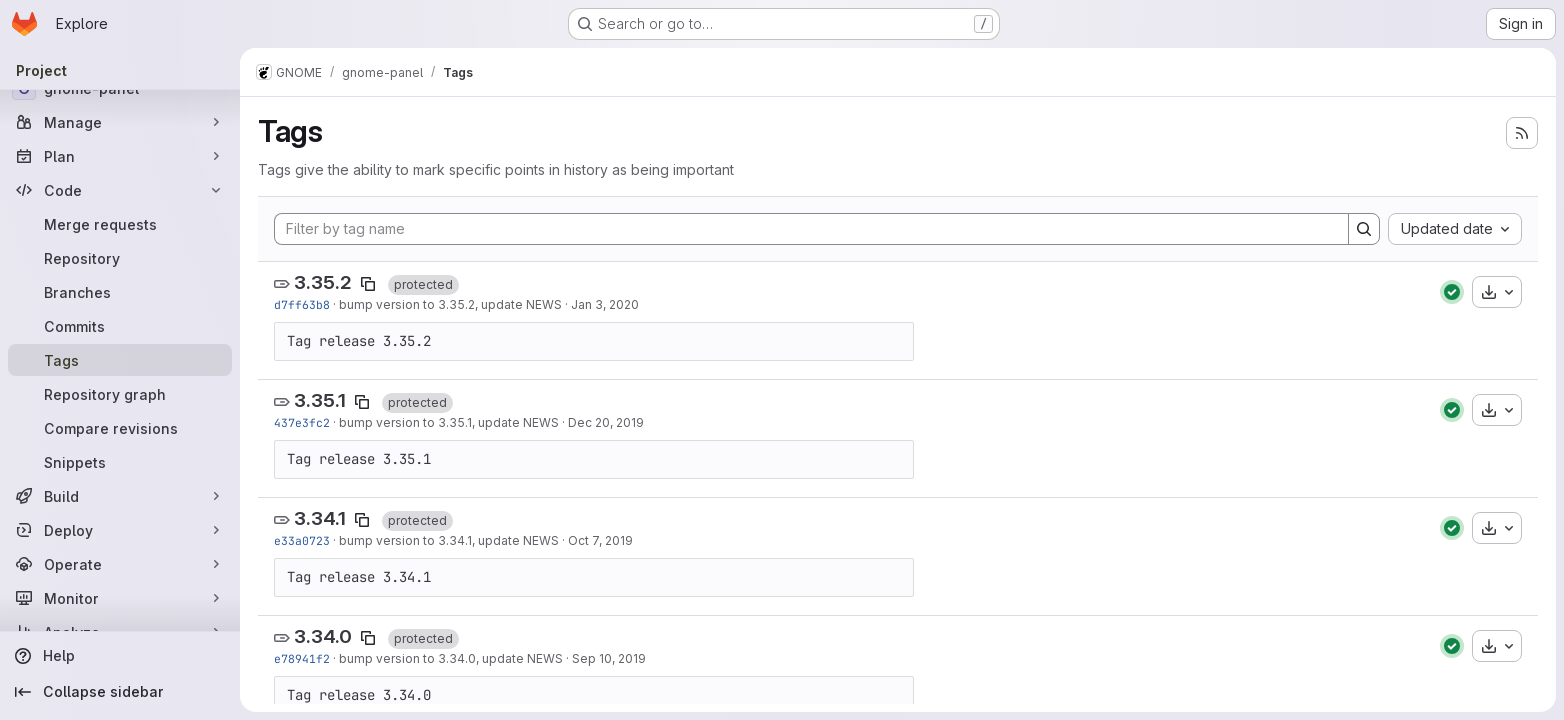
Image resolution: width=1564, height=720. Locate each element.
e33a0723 (302, 540)
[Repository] (120, 258)
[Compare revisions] (120, 428)
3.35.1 (320, 400)
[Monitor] (120, 598)
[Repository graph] (120, 394)
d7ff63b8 (302, 304)
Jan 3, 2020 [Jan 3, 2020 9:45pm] (605, 304)
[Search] (1364, 229)
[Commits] (120, 326)
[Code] (120, 190)
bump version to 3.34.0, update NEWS (451, 658)
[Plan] (120, 156)
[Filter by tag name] (811, 229)
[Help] (120, 656)
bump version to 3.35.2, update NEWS (450, 304)
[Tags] (120, 360)
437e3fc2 (302, 422)
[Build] (120, 496)
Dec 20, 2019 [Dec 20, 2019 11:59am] (606, 422)
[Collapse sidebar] (120, 692)
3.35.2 (323, 282)
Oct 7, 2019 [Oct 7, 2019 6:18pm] (600, 540)
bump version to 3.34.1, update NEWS (449, 540)
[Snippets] (120, 462)
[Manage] (120, 122)
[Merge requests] (120, 224)
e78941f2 (302, 658)
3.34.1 (320, 518)
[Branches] (120, 292)
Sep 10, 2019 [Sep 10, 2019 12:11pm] (609, 658)
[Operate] (120, 564)
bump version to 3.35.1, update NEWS (449, 422)
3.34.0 (323, 636)
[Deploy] (120, 530)
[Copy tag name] (368, 284)
